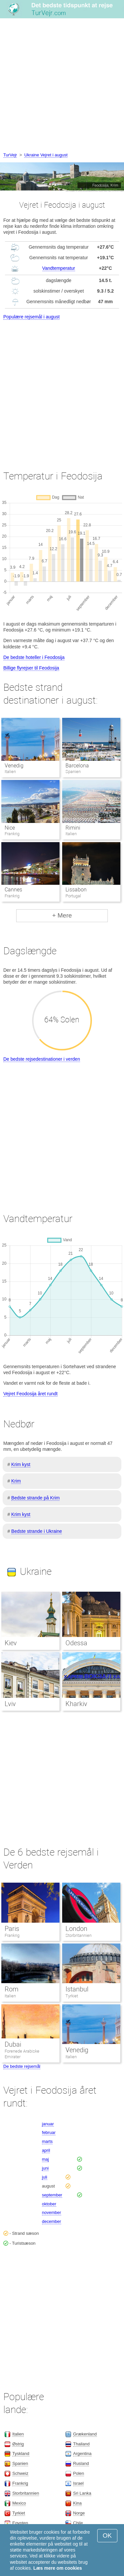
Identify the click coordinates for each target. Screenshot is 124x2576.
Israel (78, 2483)
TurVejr (10, 154)
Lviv (10, 1704)
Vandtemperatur (58, 268)
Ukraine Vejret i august (45, 154)
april (46, 2150)
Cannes (13, 889)
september (52, 2194)
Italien (10, 1995)
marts (47, 2141)
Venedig (14, 765)
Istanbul (76, 1989)
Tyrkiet (71, 1995)
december (51, 2221)
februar (49, 2132)
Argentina (82, 2453)
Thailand (81, 2443)
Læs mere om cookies (57, 2568)
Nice (10, 828)
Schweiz (20, 2473)
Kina (77, 2503)
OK (107, 2535)
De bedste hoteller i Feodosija (33, 657)
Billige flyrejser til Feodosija (31, 668)
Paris (12, 1929)
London (76, 1929)
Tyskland (20, 2453)
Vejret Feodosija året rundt (30, 1393)
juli (44, 2177)
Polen (78, 2473)
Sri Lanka (82, 2493)
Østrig (18, 2443)
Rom (12, 1989)
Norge (79, 2513)
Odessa (76, 1643)
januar (48, 2123)
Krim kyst (20, 1464)
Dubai (13, 2044)
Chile (78, 2522)
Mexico (19, 2503)
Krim (16, 1481)
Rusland (81, 2463)
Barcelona (77, 765)
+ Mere (62, 915)
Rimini (72, 828)
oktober (49, 2203)
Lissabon (76, 889)
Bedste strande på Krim (35, 1497)
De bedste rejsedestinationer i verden (41, 1059)
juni (45, 2168)
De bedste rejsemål (21, 2066)
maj (45, 2159)
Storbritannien (78, 1935)
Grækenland (85, 2434)
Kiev (11, 1643)
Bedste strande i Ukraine (36, 1531)
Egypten (20, 2522)
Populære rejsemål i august (31, 316)
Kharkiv (76, 1704)
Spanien (20, 2463)
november (51, 2212)
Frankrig (12, 1935)
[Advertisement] (62, 86)
